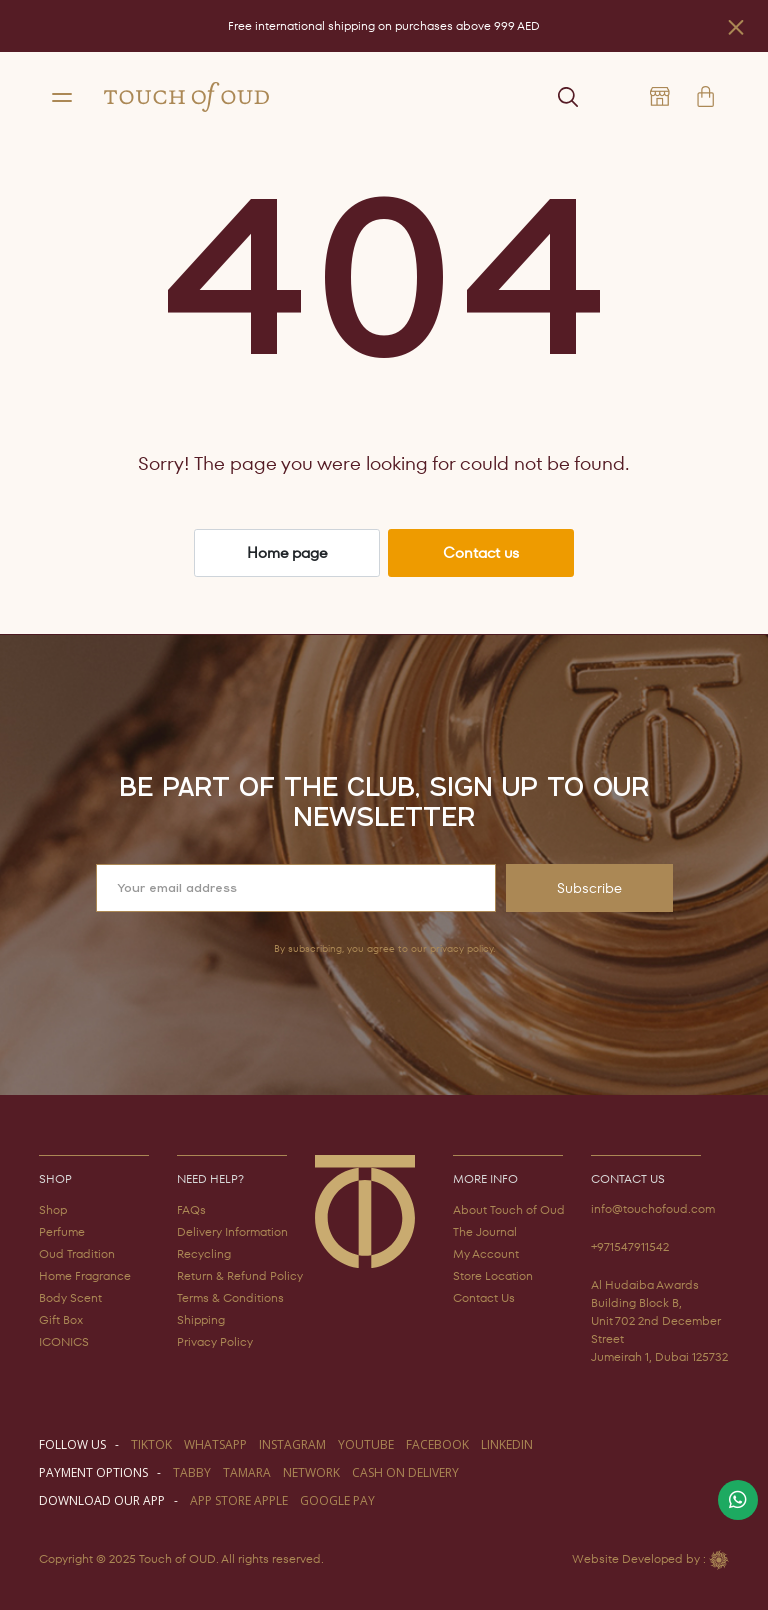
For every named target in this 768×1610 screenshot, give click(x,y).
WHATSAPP (215, 1444)
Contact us (481, 552)
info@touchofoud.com (653, 1208)
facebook (437, 1444)
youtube (366, 1444)
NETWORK (311, 1472)
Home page (287, 552)
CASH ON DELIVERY (405, 1472)
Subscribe (589, 888)
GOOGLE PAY (337, 1500)
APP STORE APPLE (239, 1500)
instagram (292, 1444)
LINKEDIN (507, 1444)
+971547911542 (630, 1246)
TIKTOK (151, 1444)
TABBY (192, 1472)
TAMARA (247, 1472)
